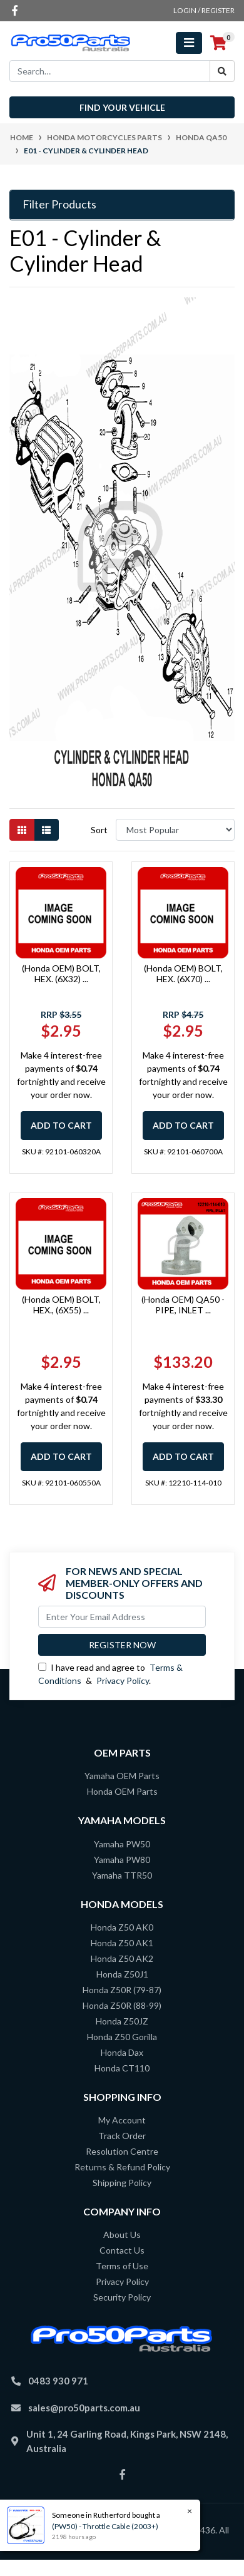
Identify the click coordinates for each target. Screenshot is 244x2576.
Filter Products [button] (59, 204)
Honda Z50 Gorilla (122, 2036)
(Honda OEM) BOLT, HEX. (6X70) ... (183, 973)
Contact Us (122, 2250)
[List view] (46, 830)
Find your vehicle (122, 107)
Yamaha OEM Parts (122, 1775)
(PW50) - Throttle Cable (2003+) (105, 2526)
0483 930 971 (58, 2380)
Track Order (122, 2135)
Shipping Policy (122, 2182)
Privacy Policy (122, 1680)
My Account (122, 2120)
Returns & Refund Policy (122, 2167)
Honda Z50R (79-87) (122, 1989)
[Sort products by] (175, 830)
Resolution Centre (122, 2151)
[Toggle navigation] (189, 43)
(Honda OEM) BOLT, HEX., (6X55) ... (61, 1304)
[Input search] (109, 71)
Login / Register (204, 10)
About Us (122, 2234)
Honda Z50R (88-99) (122, 2005)
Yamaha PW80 (122, 1859)
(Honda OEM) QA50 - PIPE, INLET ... (183, 1304)
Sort (99, 829)
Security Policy (122, 2297)
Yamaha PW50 (122, 1844)
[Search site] (222, 71)
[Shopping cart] (218, 43)
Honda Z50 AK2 (122, 1958)
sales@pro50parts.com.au (84, 2407)
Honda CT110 (122, 2068)
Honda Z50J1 (122, 1974)
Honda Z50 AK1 (122, 1942)
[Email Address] (122, 1617)
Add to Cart (61, 1125)
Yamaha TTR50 (122, 1875)
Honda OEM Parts (122, 1791)
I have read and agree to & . (110, 1674)
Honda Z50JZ (122, 2021)
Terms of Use (122, 2265)
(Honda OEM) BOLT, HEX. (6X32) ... (61, 973)
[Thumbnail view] (21, 830)
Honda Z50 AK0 (122, 1927)
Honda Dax (122, 2052)
